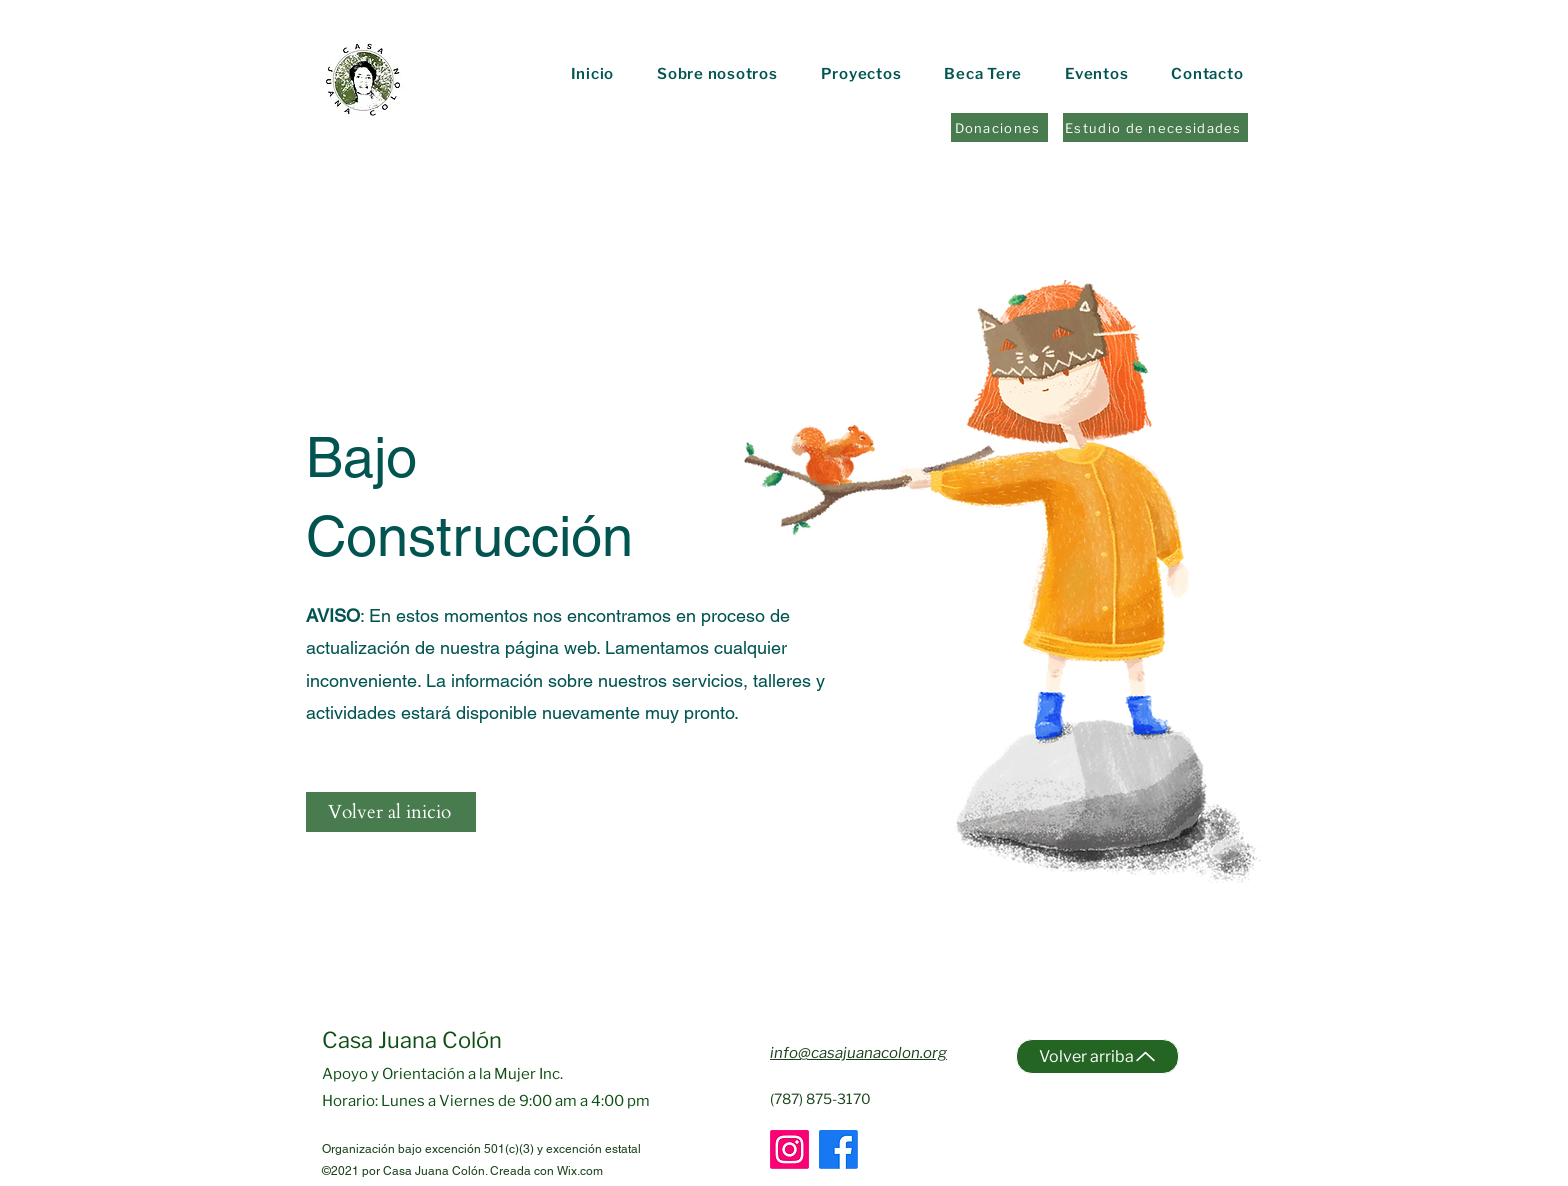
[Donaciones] (999, 127)
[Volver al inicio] (391, 812)
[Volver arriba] (1097, 1056)
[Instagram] (789, 1149)
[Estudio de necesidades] (1155, 127)
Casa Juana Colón (412, 1040)
